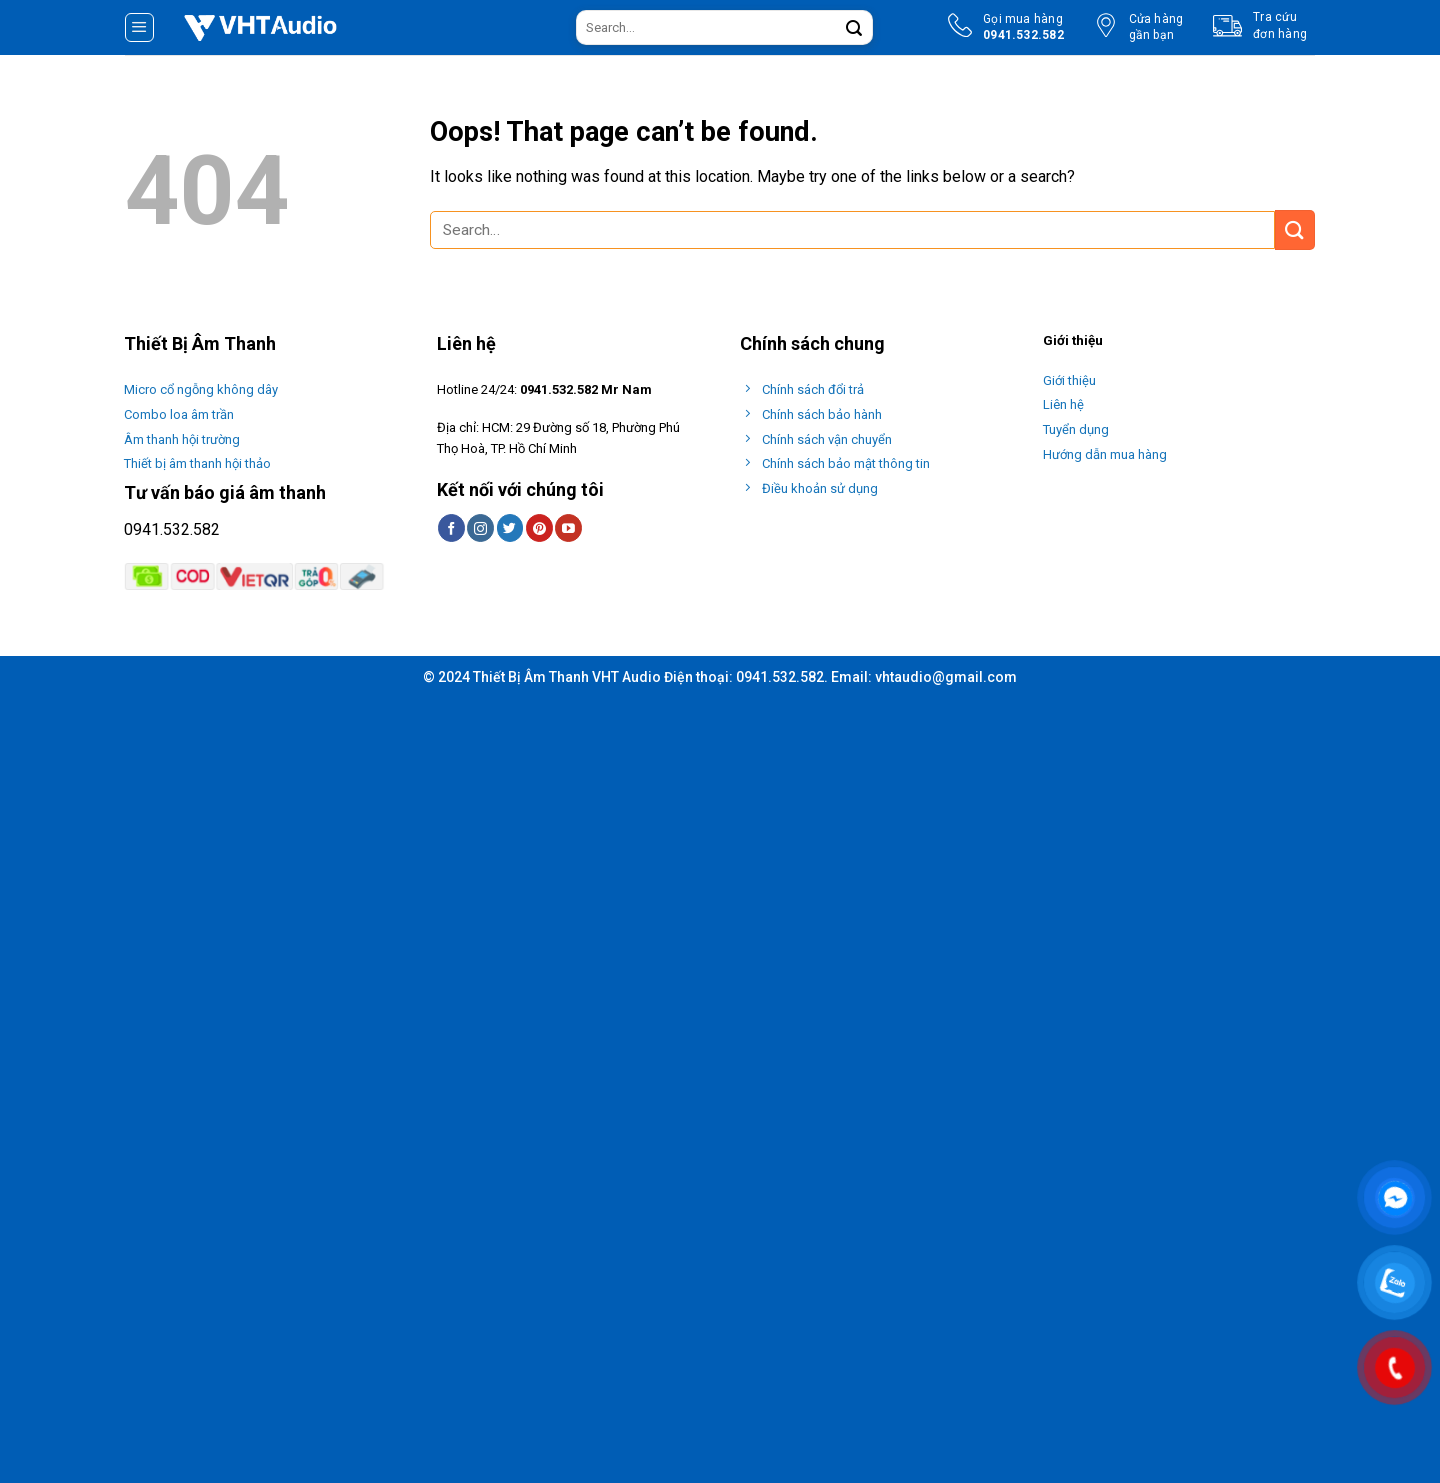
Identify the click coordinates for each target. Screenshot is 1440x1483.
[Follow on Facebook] (451, 528)
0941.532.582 (172, 529)
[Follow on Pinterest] (539, 528)
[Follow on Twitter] (510, 528)
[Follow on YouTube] (568, 528)
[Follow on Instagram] (480, 528)
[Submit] (854, 28)
